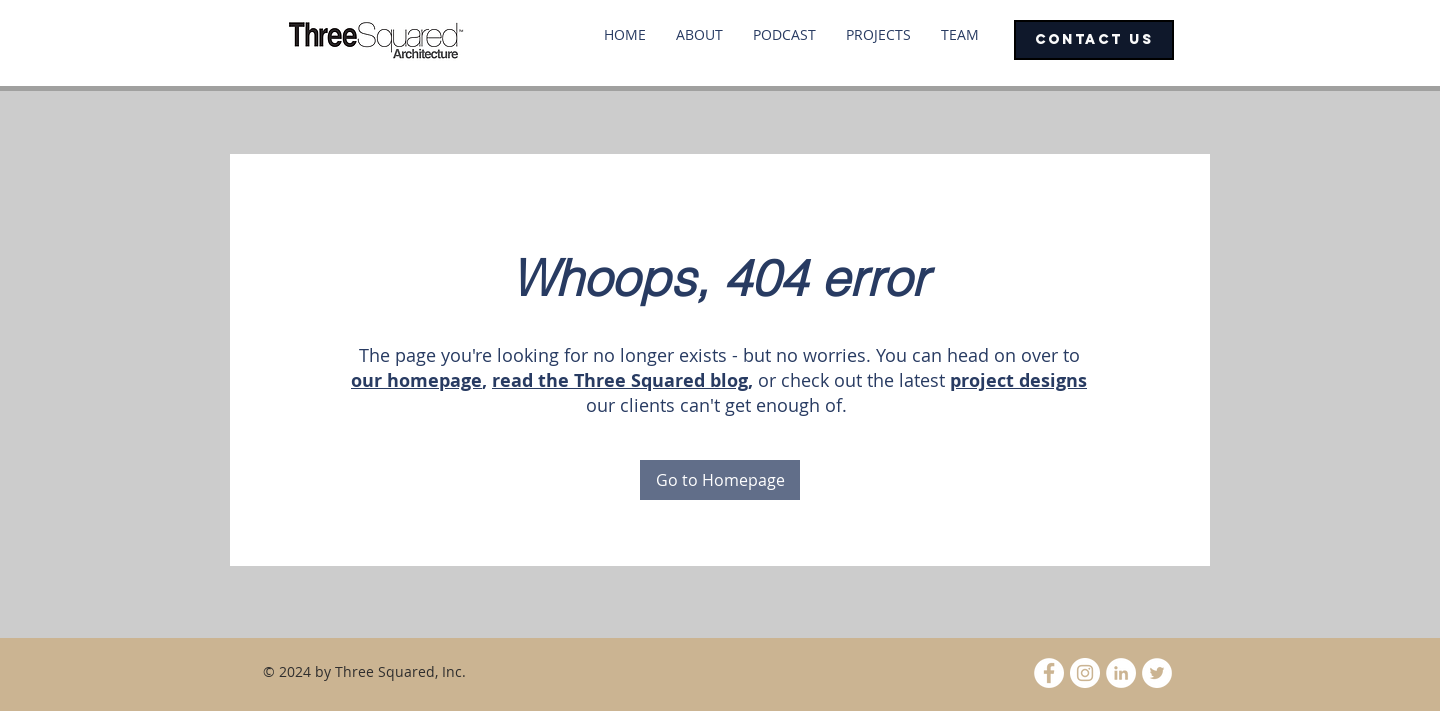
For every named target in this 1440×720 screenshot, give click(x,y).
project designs (1018, 380)
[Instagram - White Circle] (1085, 673)
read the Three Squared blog (620, 380)
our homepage (416, 380)
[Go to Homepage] (720, 480)
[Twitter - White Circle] (1157, 673)
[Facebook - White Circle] (1049, 673)
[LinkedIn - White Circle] (1121, 673)
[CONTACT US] (1094, 40)
